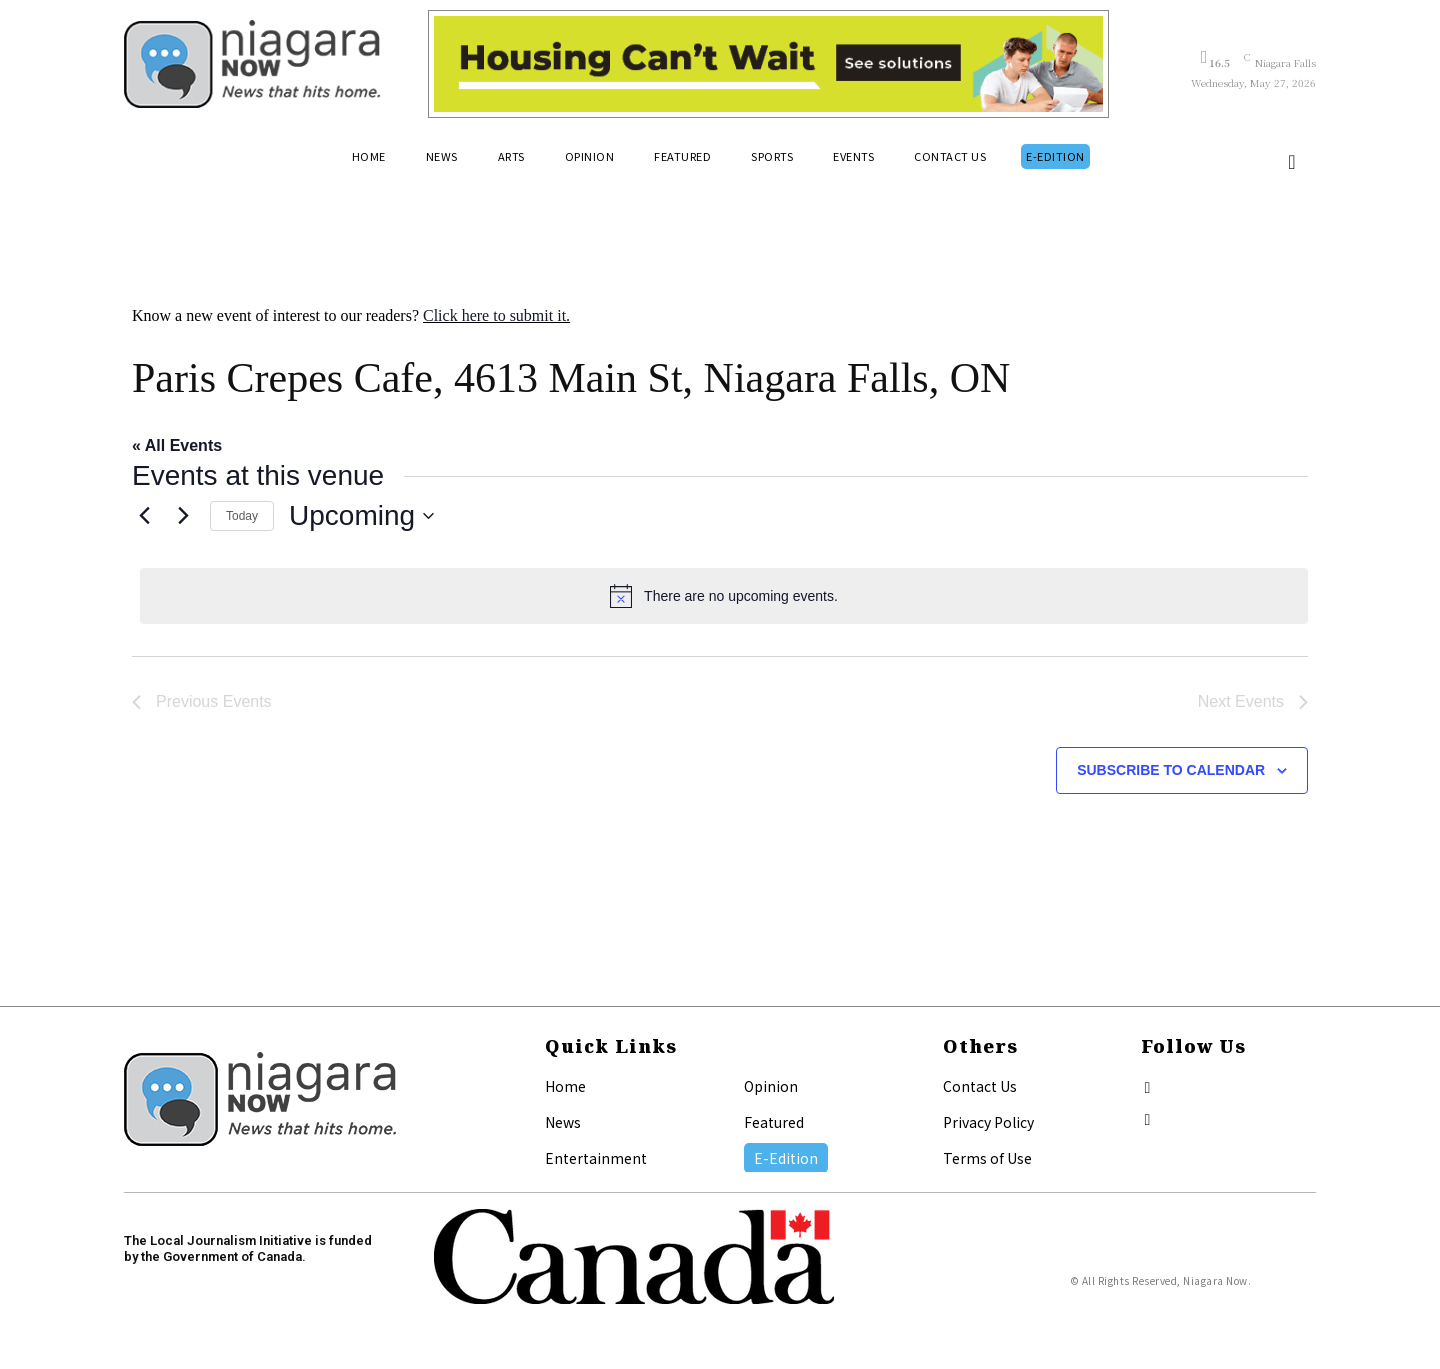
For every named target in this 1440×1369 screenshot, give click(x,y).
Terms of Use (987, 1158)
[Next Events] (183, 516)
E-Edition (786, 1158)
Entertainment (596, 1158)
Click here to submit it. (496, 315)
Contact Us (980, 1086)
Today (242, 516)
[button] (1292, 162)
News (563, 1122)
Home (565, 1086)
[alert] (724, 596)
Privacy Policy (988, 1122)
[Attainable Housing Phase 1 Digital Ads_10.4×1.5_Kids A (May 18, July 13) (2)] (768, 64)
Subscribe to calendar (1171, 770)
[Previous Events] (144, 516)
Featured (774, 1122)
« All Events (177, 445)
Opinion (771, 1086)
